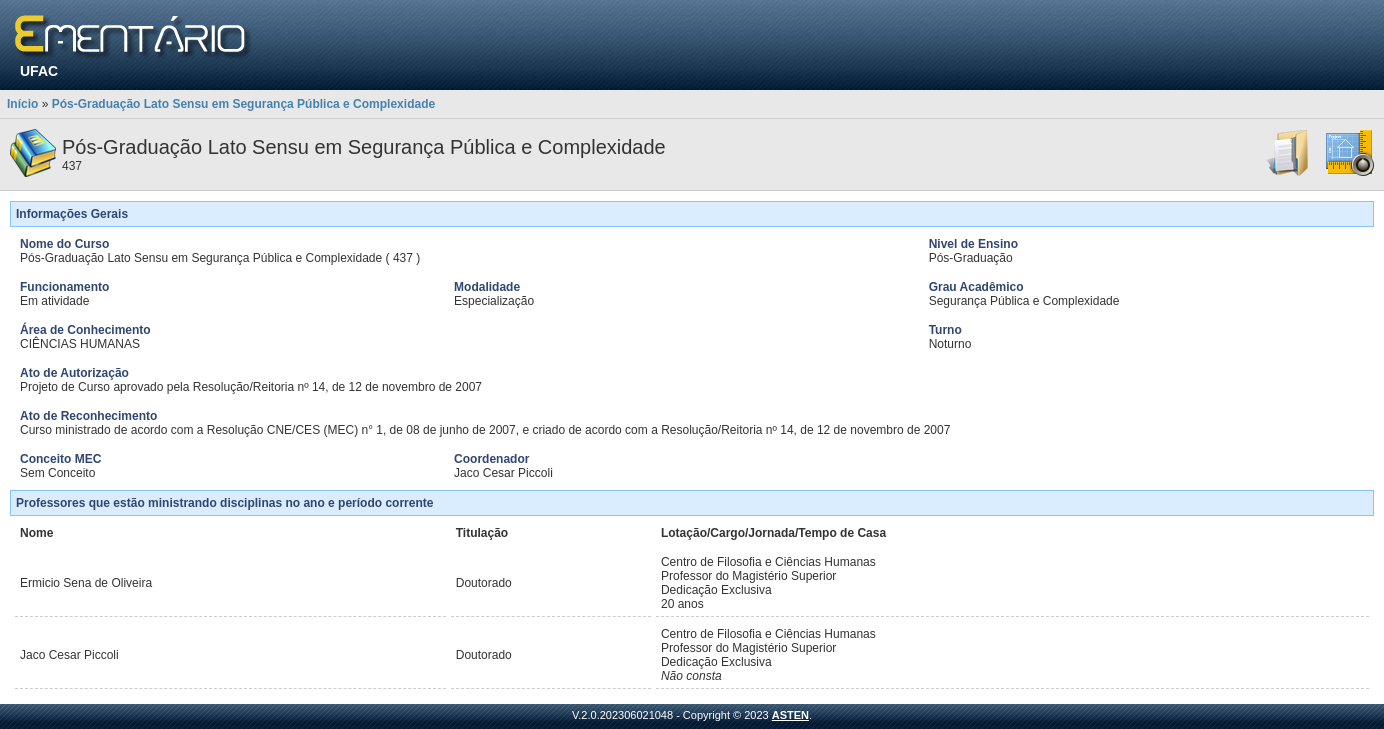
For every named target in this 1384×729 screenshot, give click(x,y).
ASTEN (790, 715)
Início (22, 104)
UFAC (39, 71)
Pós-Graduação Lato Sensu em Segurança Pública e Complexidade (243, 104)
